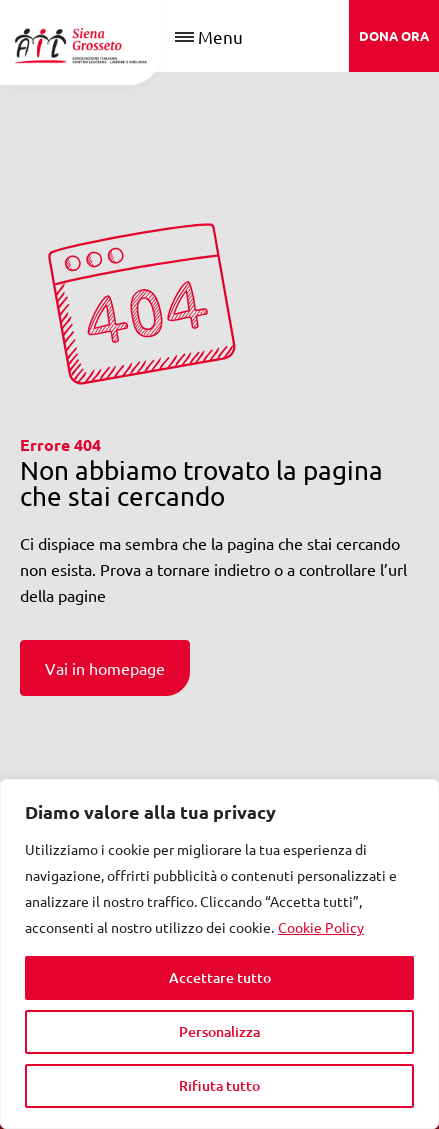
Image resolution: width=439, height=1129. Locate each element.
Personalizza (219, 1031)
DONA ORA (394, 35)
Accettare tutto (220, 977)
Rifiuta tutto (219, 1085)
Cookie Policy (321, 927)
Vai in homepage (105, 668)
